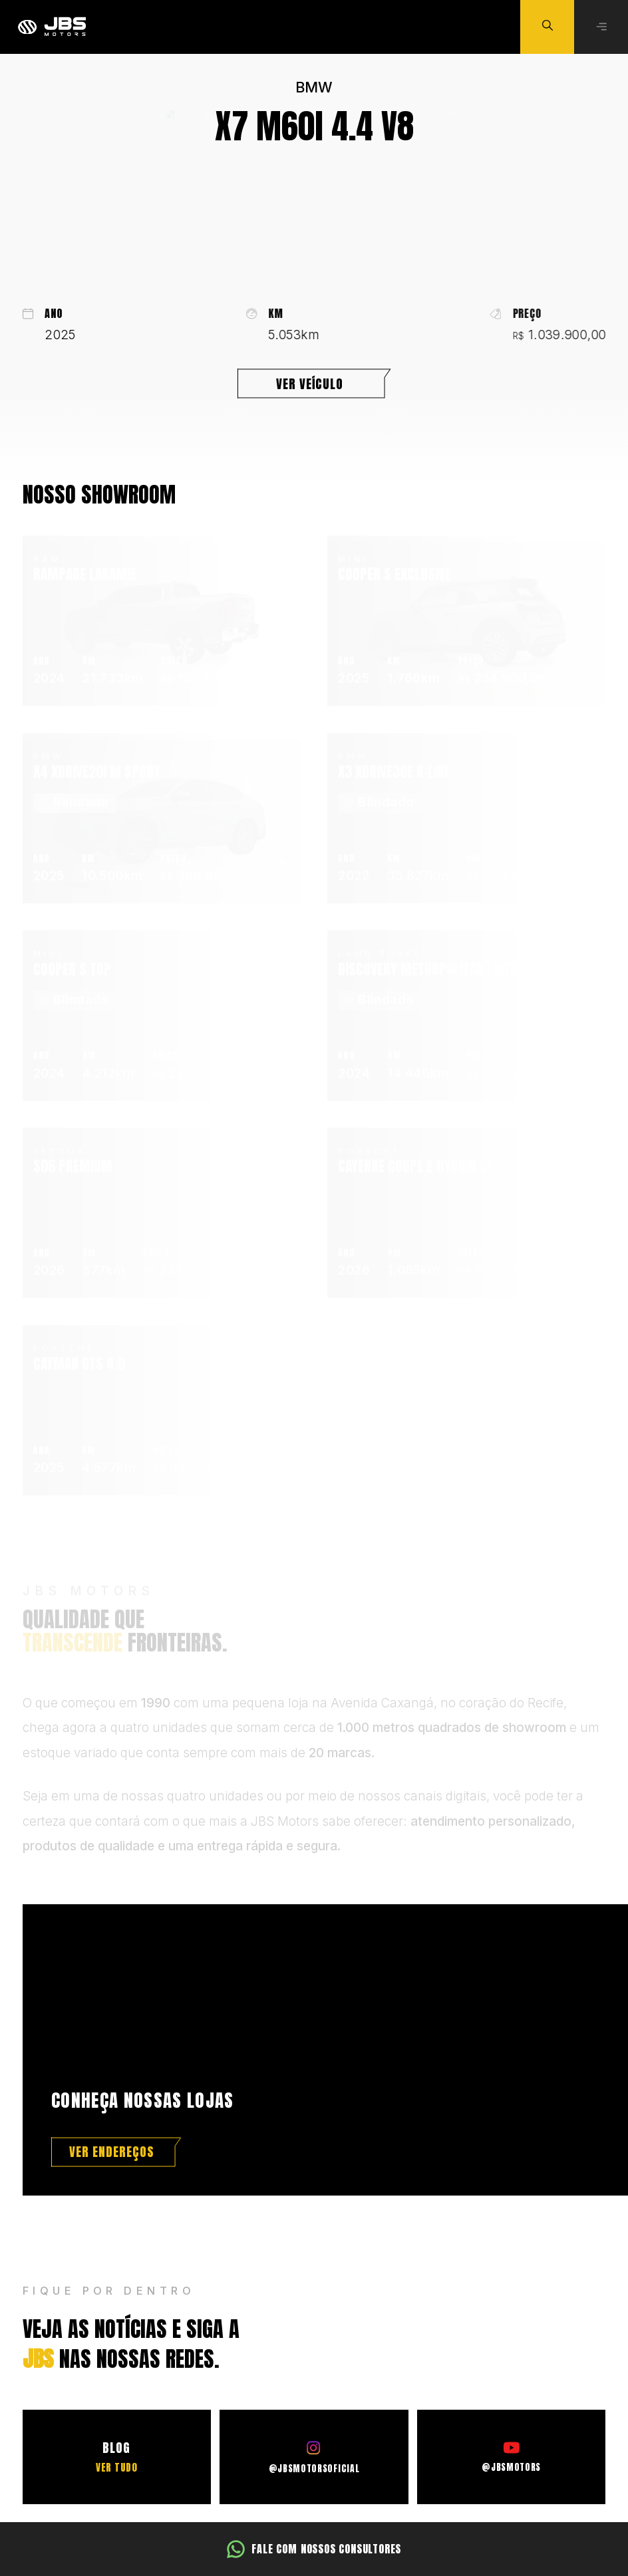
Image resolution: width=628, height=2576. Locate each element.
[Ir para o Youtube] (511, 2457)
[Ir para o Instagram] (314, 2457)
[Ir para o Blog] (117, 2457)
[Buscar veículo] (547, 27)
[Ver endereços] (116, 2152)
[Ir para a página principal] (51, 27)
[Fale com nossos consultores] (314, 2549)
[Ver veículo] (313, 387)
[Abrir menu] (601, 27)
